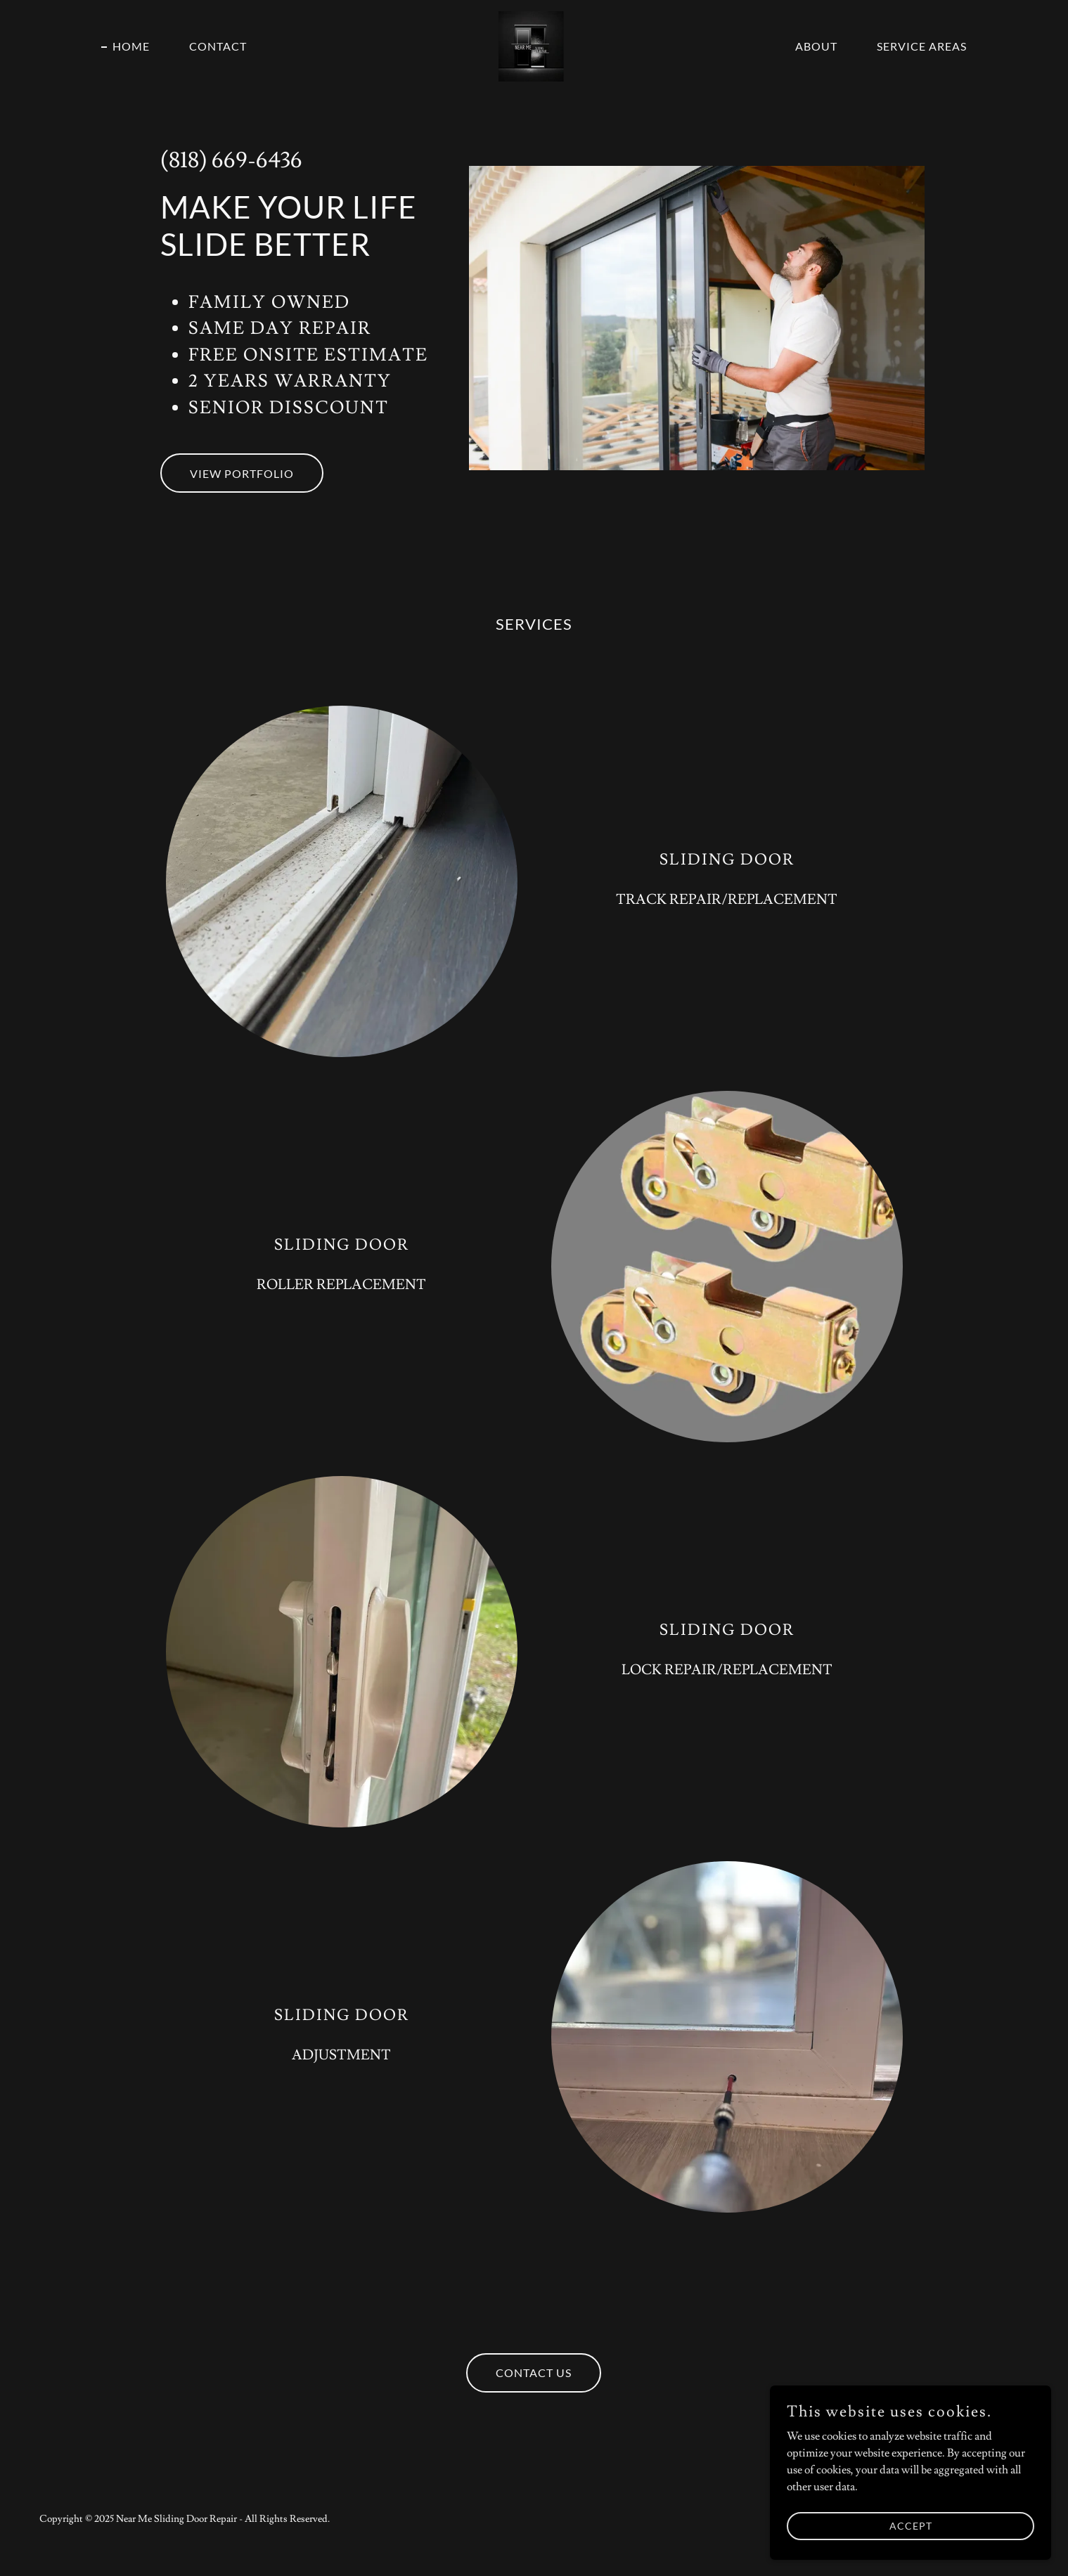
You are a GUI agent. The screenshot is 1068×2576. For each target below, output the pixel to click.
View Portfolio (242, 473)
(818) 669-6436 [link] (231, 160)
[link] (533, 44)
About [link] (816, 46)
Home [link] (131, 46)
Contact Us (534, 2372)
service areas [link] (922, 46)
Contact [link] (218, 46)
